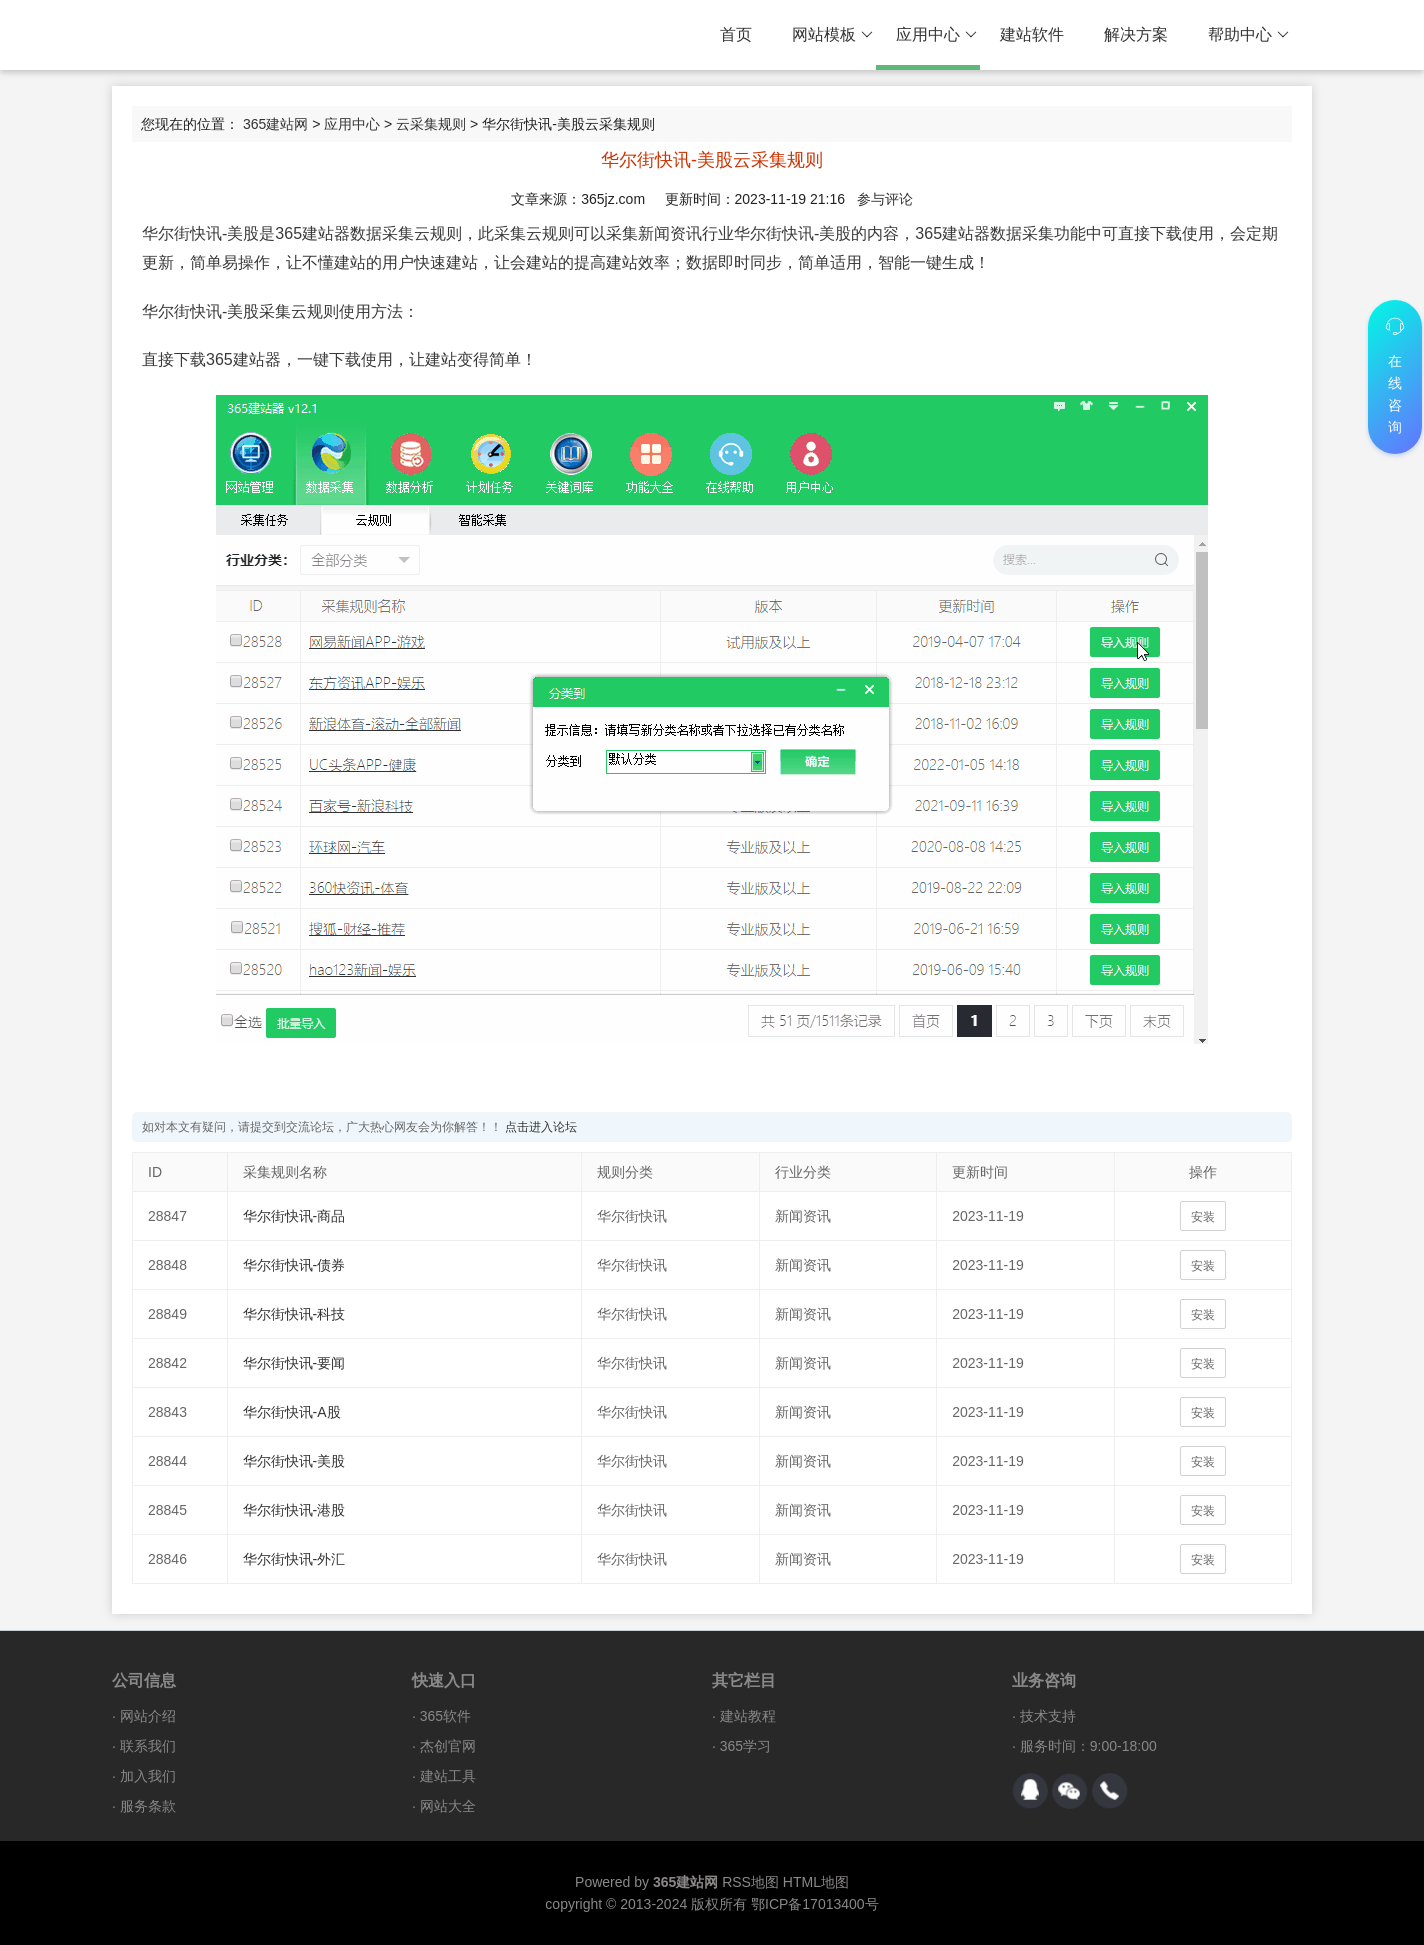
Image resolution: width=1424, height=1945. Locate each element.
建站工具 (448, 1776)
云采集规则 (431, 124)
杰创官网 (448, 1746)
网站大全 (448, 1806)
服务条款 (148, 1806)
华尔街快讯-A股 (292, 1412)
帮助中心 (1248, 35)
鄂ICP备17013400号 (815, 1904)
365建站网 (275, 124)
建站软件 (1032, 34)
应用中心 (936, 35)
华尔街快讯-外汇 (294, 1559)
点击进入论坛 (541, 1127)
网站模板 (832, 35)
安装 (1203, 1217)
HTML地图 (816, 1882)
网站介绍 (148, 1716)
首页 (736, 34)
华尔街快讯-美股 (294, 1461)
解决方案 (1136, 34)
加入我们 (148, 1776)
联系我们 (148, 1746)
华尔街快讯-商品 (294, 1216)
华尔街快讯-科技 (294, 1314)
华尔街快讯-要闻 (294, 1363)
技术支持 (1048, 1716)
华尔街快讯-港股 (294, 1510)
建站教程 (748, 1716)
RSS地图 (750, 1882)
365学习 (745, 1746)
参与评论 (885, 199)
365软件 (445, 1716)
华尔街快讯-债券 (294, 1265)
